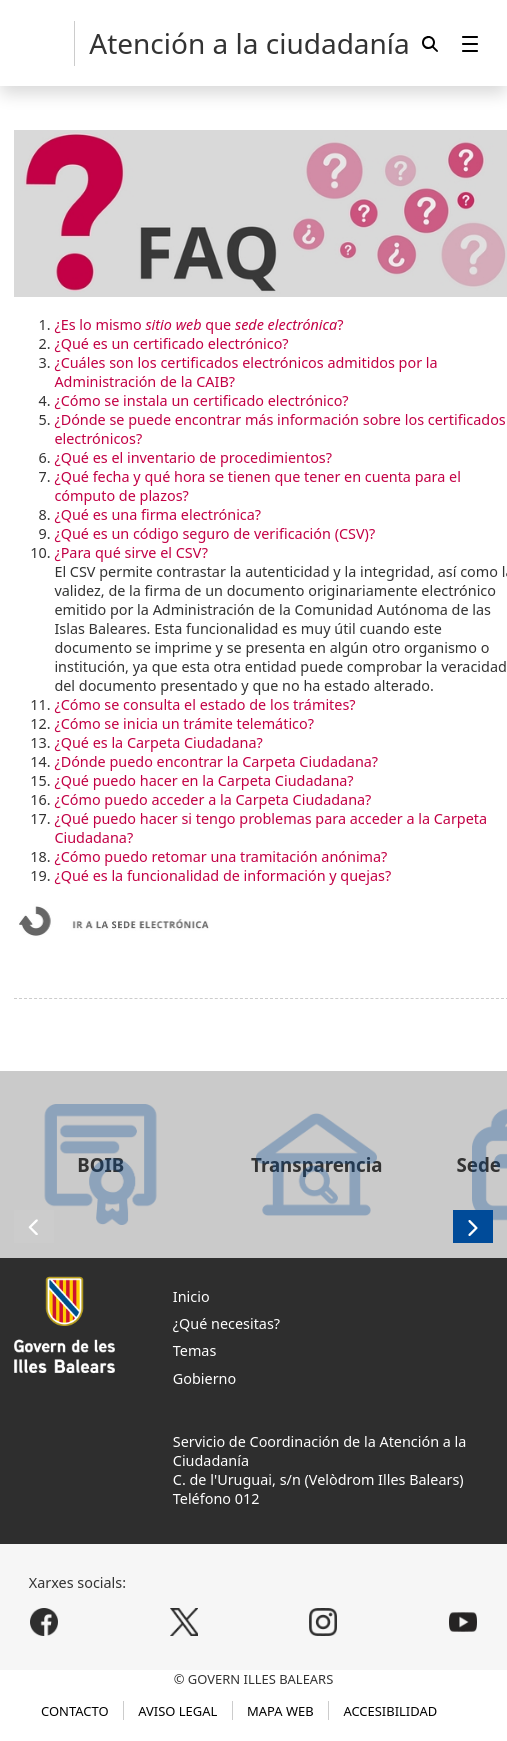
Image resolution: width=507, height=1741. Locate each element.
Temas (195, 1350)
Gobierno (204, 1378)
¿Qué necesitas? (226, 1323)
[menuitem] (470, 43)
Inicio (191, 1296)
